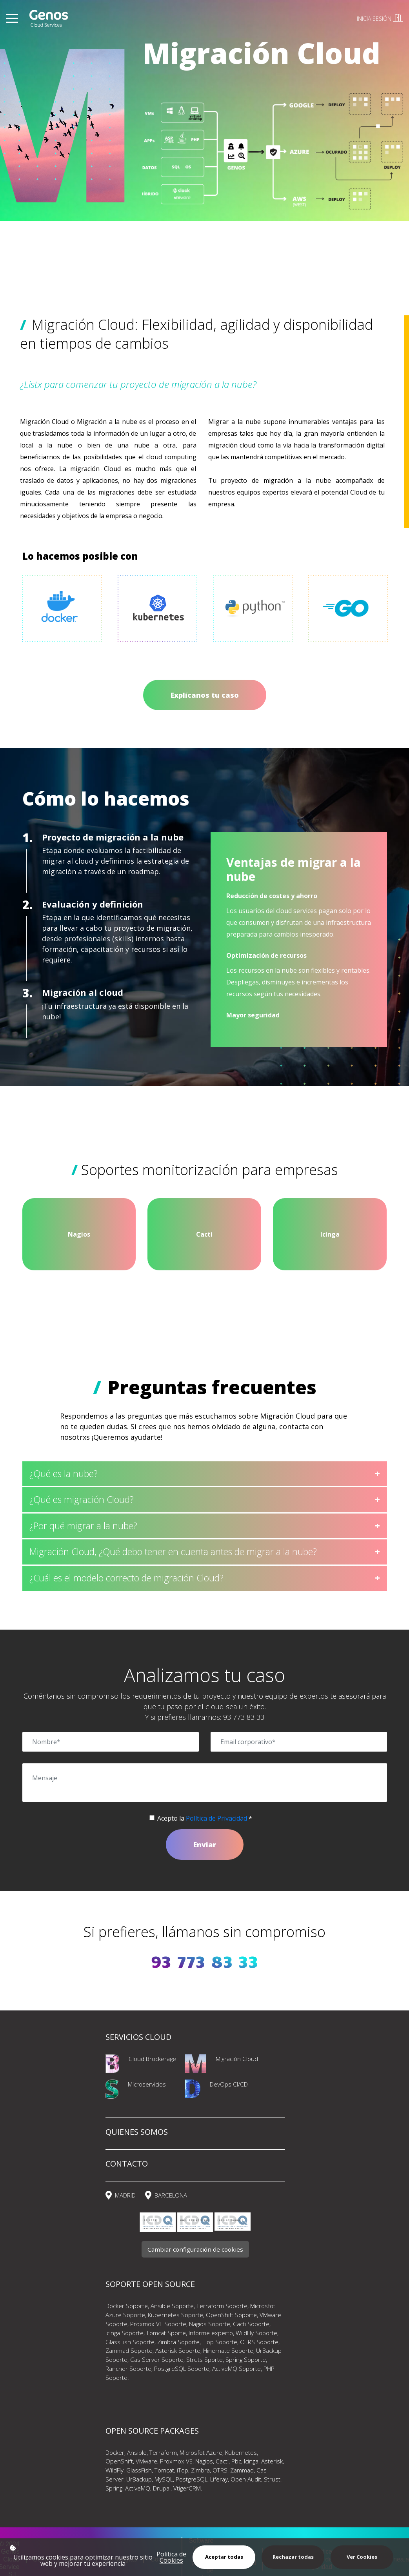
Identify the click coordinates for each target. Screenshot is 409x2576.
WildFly (114, 2470)
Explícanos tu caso (205, 695)
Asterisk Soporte (177, 2350)
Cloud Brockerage (152, 2059)
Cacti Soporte (251, 2324)
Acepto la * (204, 1818)
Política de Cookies (171, 2557)
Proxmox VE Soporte (158, 2324)
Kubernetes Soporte (175, 2315)
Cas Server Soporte (157, 2359)
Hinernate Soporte (228, 2350)
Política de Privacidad (216, 1818)
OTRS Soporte (259, 2342)
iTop (182, 2470)
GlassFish (139, 2470)
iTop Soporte (219, 2342)
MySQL (164, 2479)
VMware (146, 2461)
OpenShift (119, 2461)
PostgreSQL (191, 2479)
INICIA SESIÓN (380, 18)
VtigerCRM (187, 2488)
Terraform (163, 2452)
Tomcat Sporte (166, 2333)
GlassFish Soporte (130, 2342)
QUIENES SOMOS (136, 2132)
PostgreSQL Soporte (181, 2368)
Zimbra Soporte (178, 2342)
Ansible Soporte (172, 2306)
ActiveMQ (137, 2488)
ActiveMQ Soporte (236, 2368)
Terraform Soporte (221, 2306)
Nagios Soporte (209, 2324)
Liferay (219, 2479)
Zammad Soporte (129, 2350)
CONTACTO (126, 2163)
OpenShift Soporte (231, 2315)
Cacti (222, 2461)
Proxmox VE (176, 2461)
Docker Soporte (126, 2306)
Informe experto (211, 2333)
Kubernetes (241, 2452)
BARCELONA (171, 2195)
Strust (272, 2479)
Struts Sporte (204, 2359)
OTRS (220, 2470)
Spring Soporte (245, 2359)
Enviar (204, 1844)
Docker (114, 2452)
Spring (113, 2488)
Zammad (242, 2470)
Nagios (204, 2461)
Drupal (162, 2488)
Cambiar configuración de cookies (195, 2249)
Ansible (137, 2452)
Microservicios (147, 2084)
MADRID (125, 2195)
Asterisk (272, 2461)
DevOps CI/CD (229, 2084)
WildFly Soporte (255, 2333)
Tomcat (164, 2470)
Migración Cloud (237, 2059)
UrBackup (139, 2479)
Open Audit (246, 2479)
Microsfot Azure (201, 2452)
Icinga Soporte (124, 2333)
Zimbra (200, 2470)
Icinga (251, 2461)
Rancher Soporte (128, 2368)
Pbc (235, 2461)
